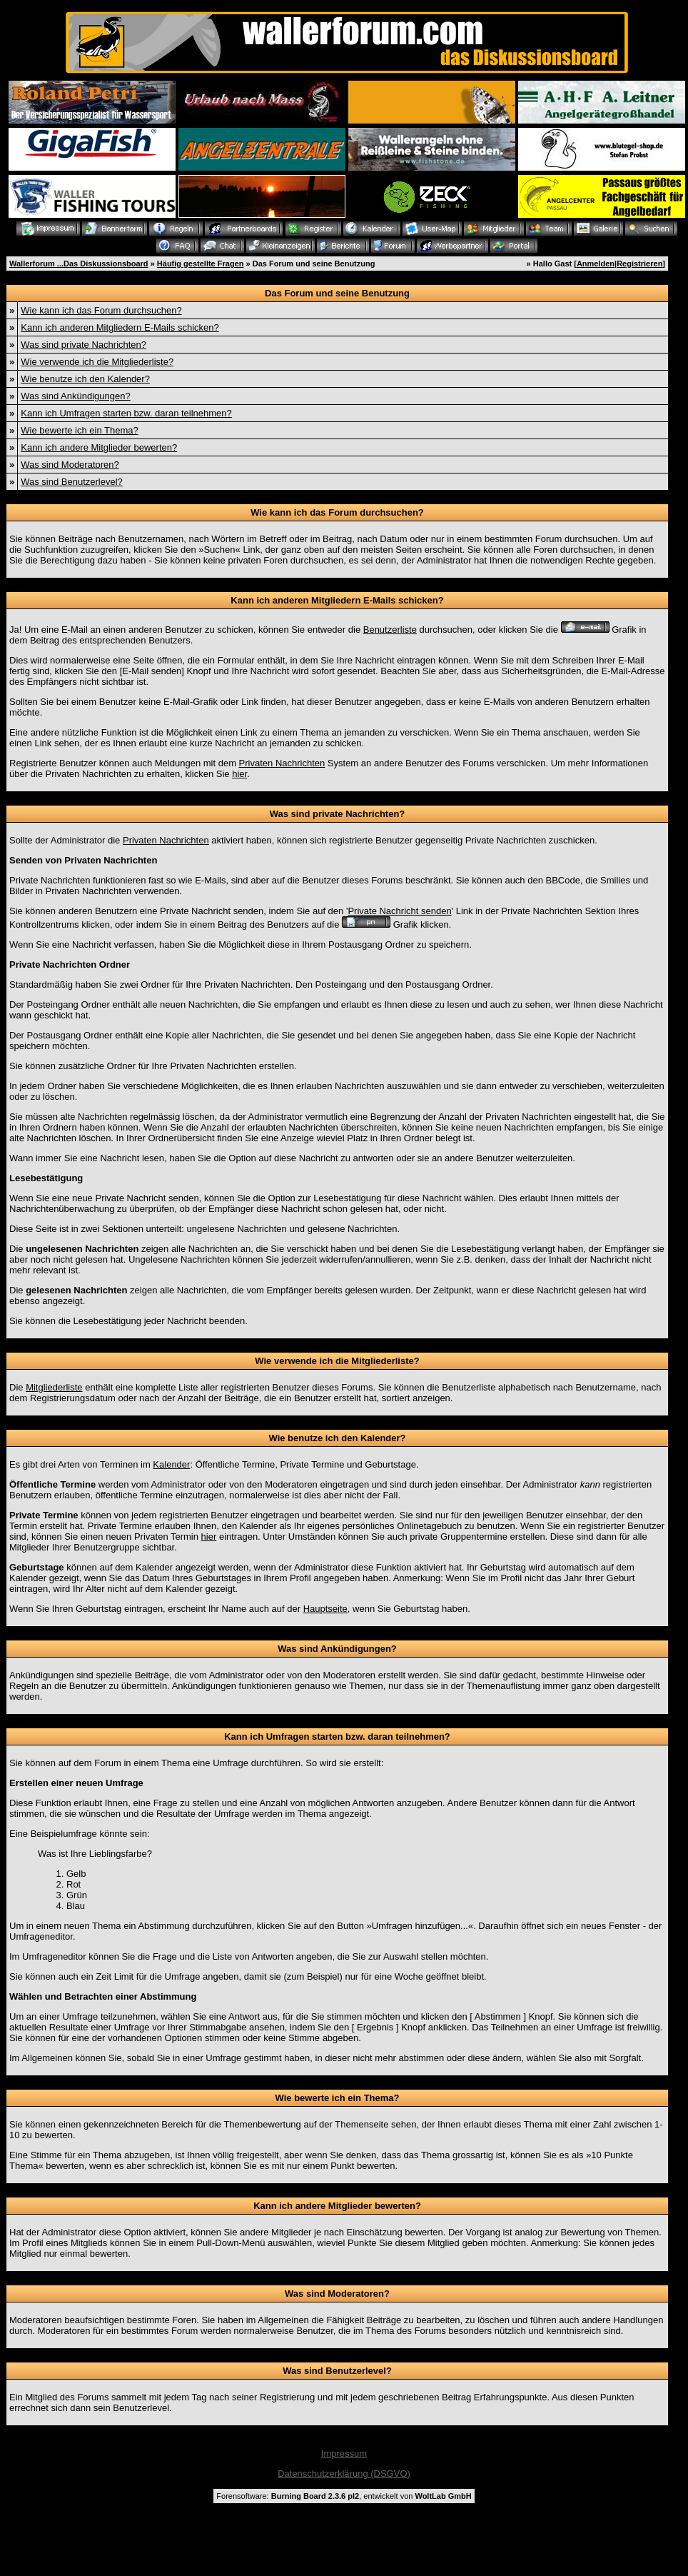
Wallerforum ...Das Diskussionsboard (78, 263)
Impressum (344, 2453)
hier (239, 773)
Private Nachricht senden (399, 911)
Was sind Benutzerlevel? (72, 481)
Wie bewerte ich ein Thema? (79, 430)
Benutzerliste (390, 629)
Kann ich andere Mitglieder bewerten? (99, 447)
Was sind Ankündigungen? (75, 396)
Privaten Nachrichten (282, 763)
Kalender (171, 1464)
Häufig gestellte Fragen (200, 263)
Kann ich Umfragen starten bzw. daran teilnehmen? (126, 413)
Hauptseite (325, 1608)
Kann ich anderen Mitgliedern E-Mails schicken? (119, 327)
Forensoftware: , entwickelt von (343, 2496)
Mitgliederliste (54, 1387)
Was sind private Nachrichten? (83, 344)
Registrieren (639, 263)
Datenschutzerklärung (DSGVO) (344, 2473)
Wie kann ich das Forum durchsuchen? (101, 310)
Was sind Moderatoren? (70, 464)
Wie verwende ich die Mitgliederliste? (97, 361)
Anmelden (595, 263)
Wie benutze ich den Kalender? (85, 379)
